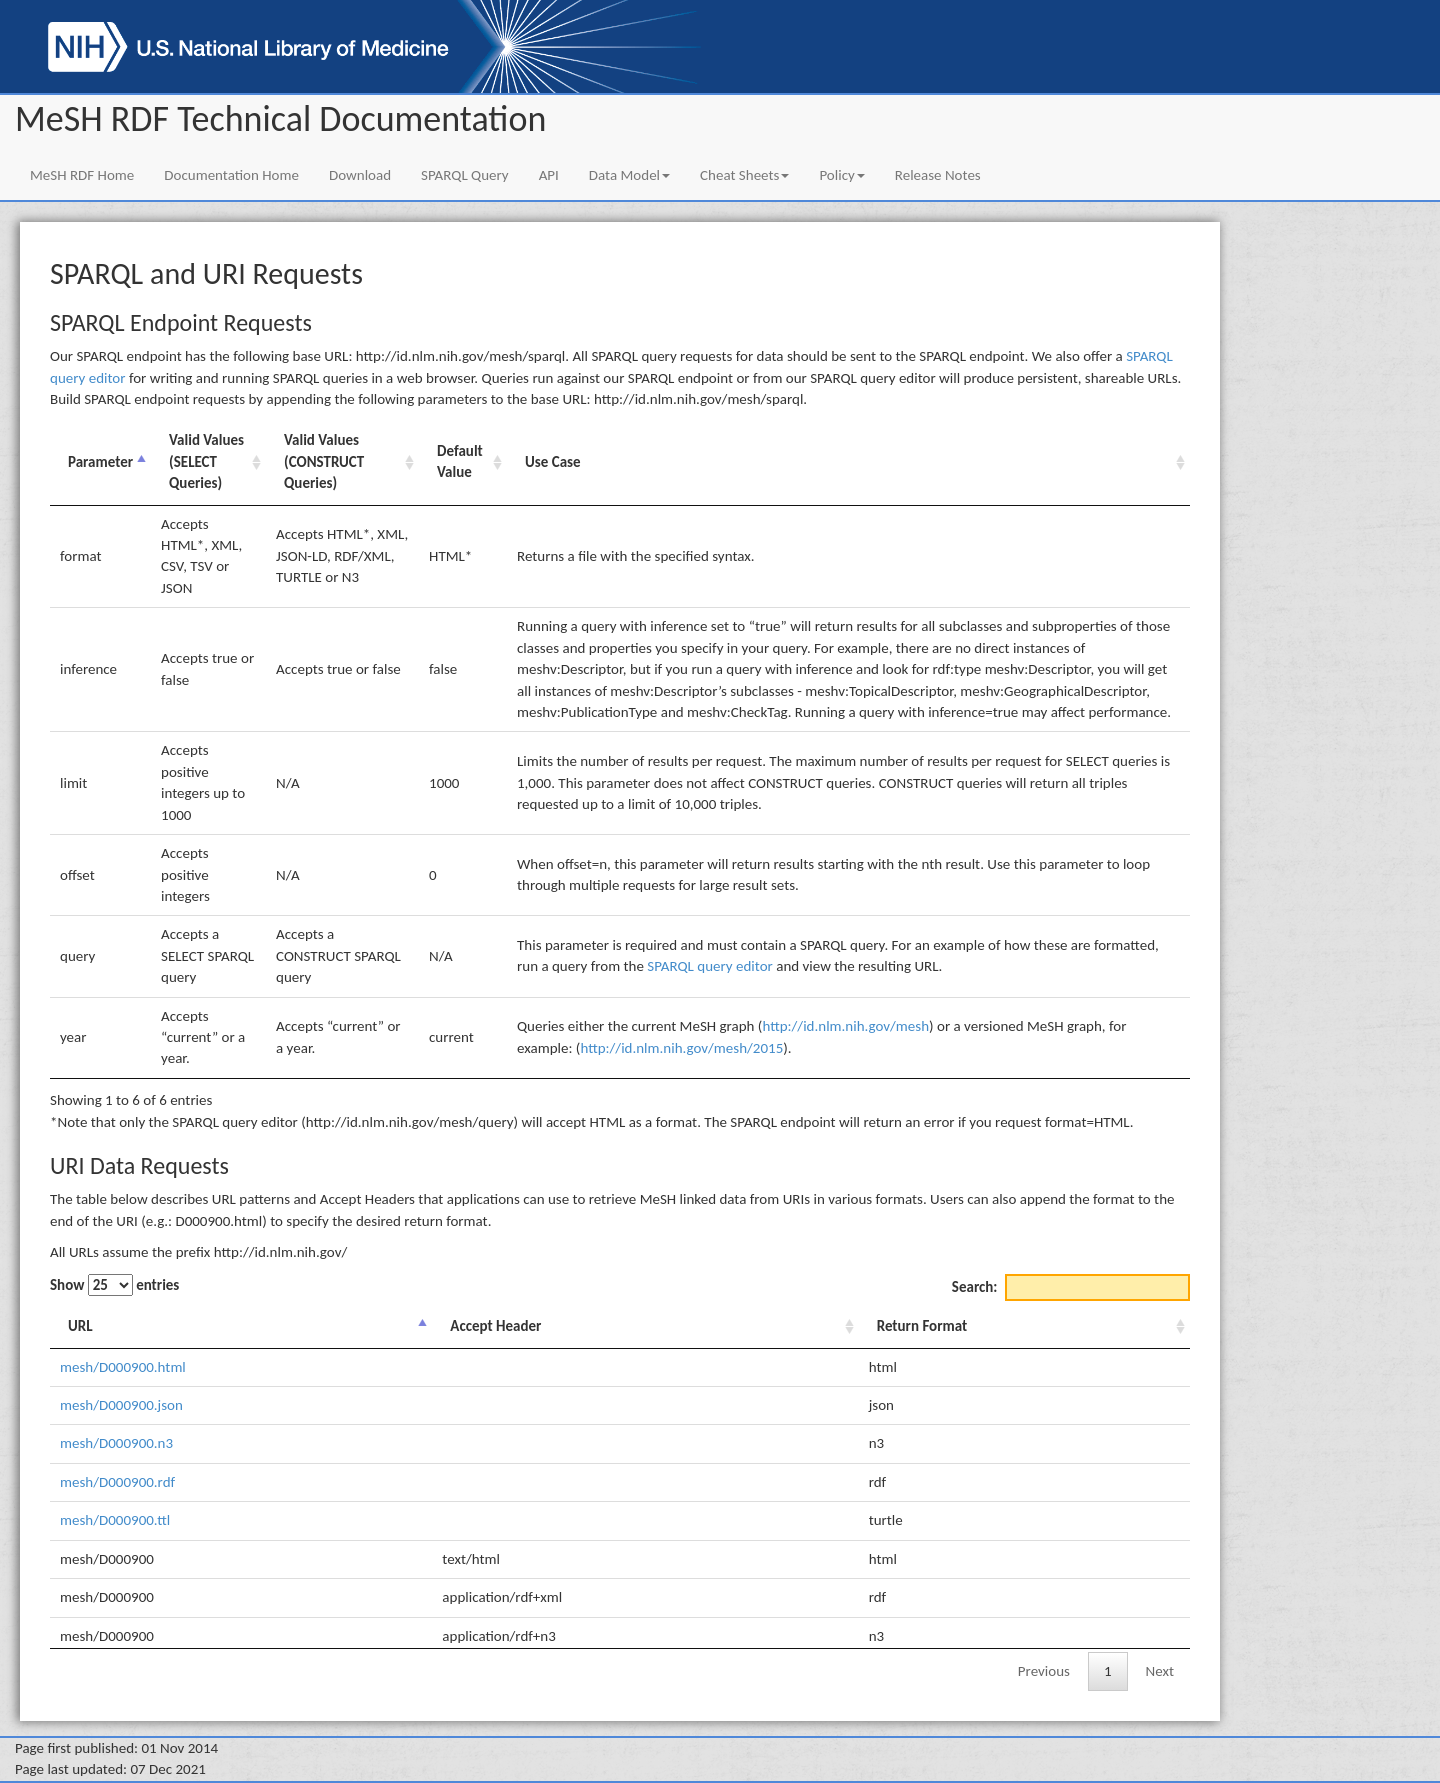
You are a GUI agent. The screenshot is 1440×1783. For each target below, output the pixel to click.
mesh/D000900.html (123, 1367)
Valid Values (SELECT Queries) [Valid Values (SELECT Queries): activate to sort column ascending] (206, 461)
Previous (1044, 1671)
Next (1160, 1671)
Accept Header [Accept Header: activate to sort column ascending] (495, 1326)
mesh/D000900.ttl (115, 1520)
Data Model (629, 175)
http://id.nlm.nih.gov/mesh (845, 1026)
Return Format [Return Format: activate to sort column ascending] (922, 1326)
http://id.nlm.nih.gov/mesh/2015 (681, 1048)
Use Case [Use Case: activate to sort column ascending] (553, 462)
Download (360, 175)
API (549, 175)
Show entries (114, 1285)
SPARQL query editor (710, 966)
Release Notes (938, 175)
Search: (1071, 1287)
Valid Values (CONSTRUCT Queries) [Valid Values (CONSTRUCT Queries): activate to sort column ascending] (324, 461)
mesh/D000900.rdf (117, 1482)
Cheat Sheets (744, 175)
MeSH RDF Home (82, 175)
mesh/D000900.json (121, 1405)
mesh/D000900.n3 (116, 1443)
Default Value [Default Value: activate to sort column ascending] (460, 461)
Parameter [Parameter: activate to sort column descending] (100, 462)
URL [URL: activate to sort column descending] (80, 1326)
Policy (841, 175)
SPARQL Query (465, 175)
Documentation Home (231, 175)
